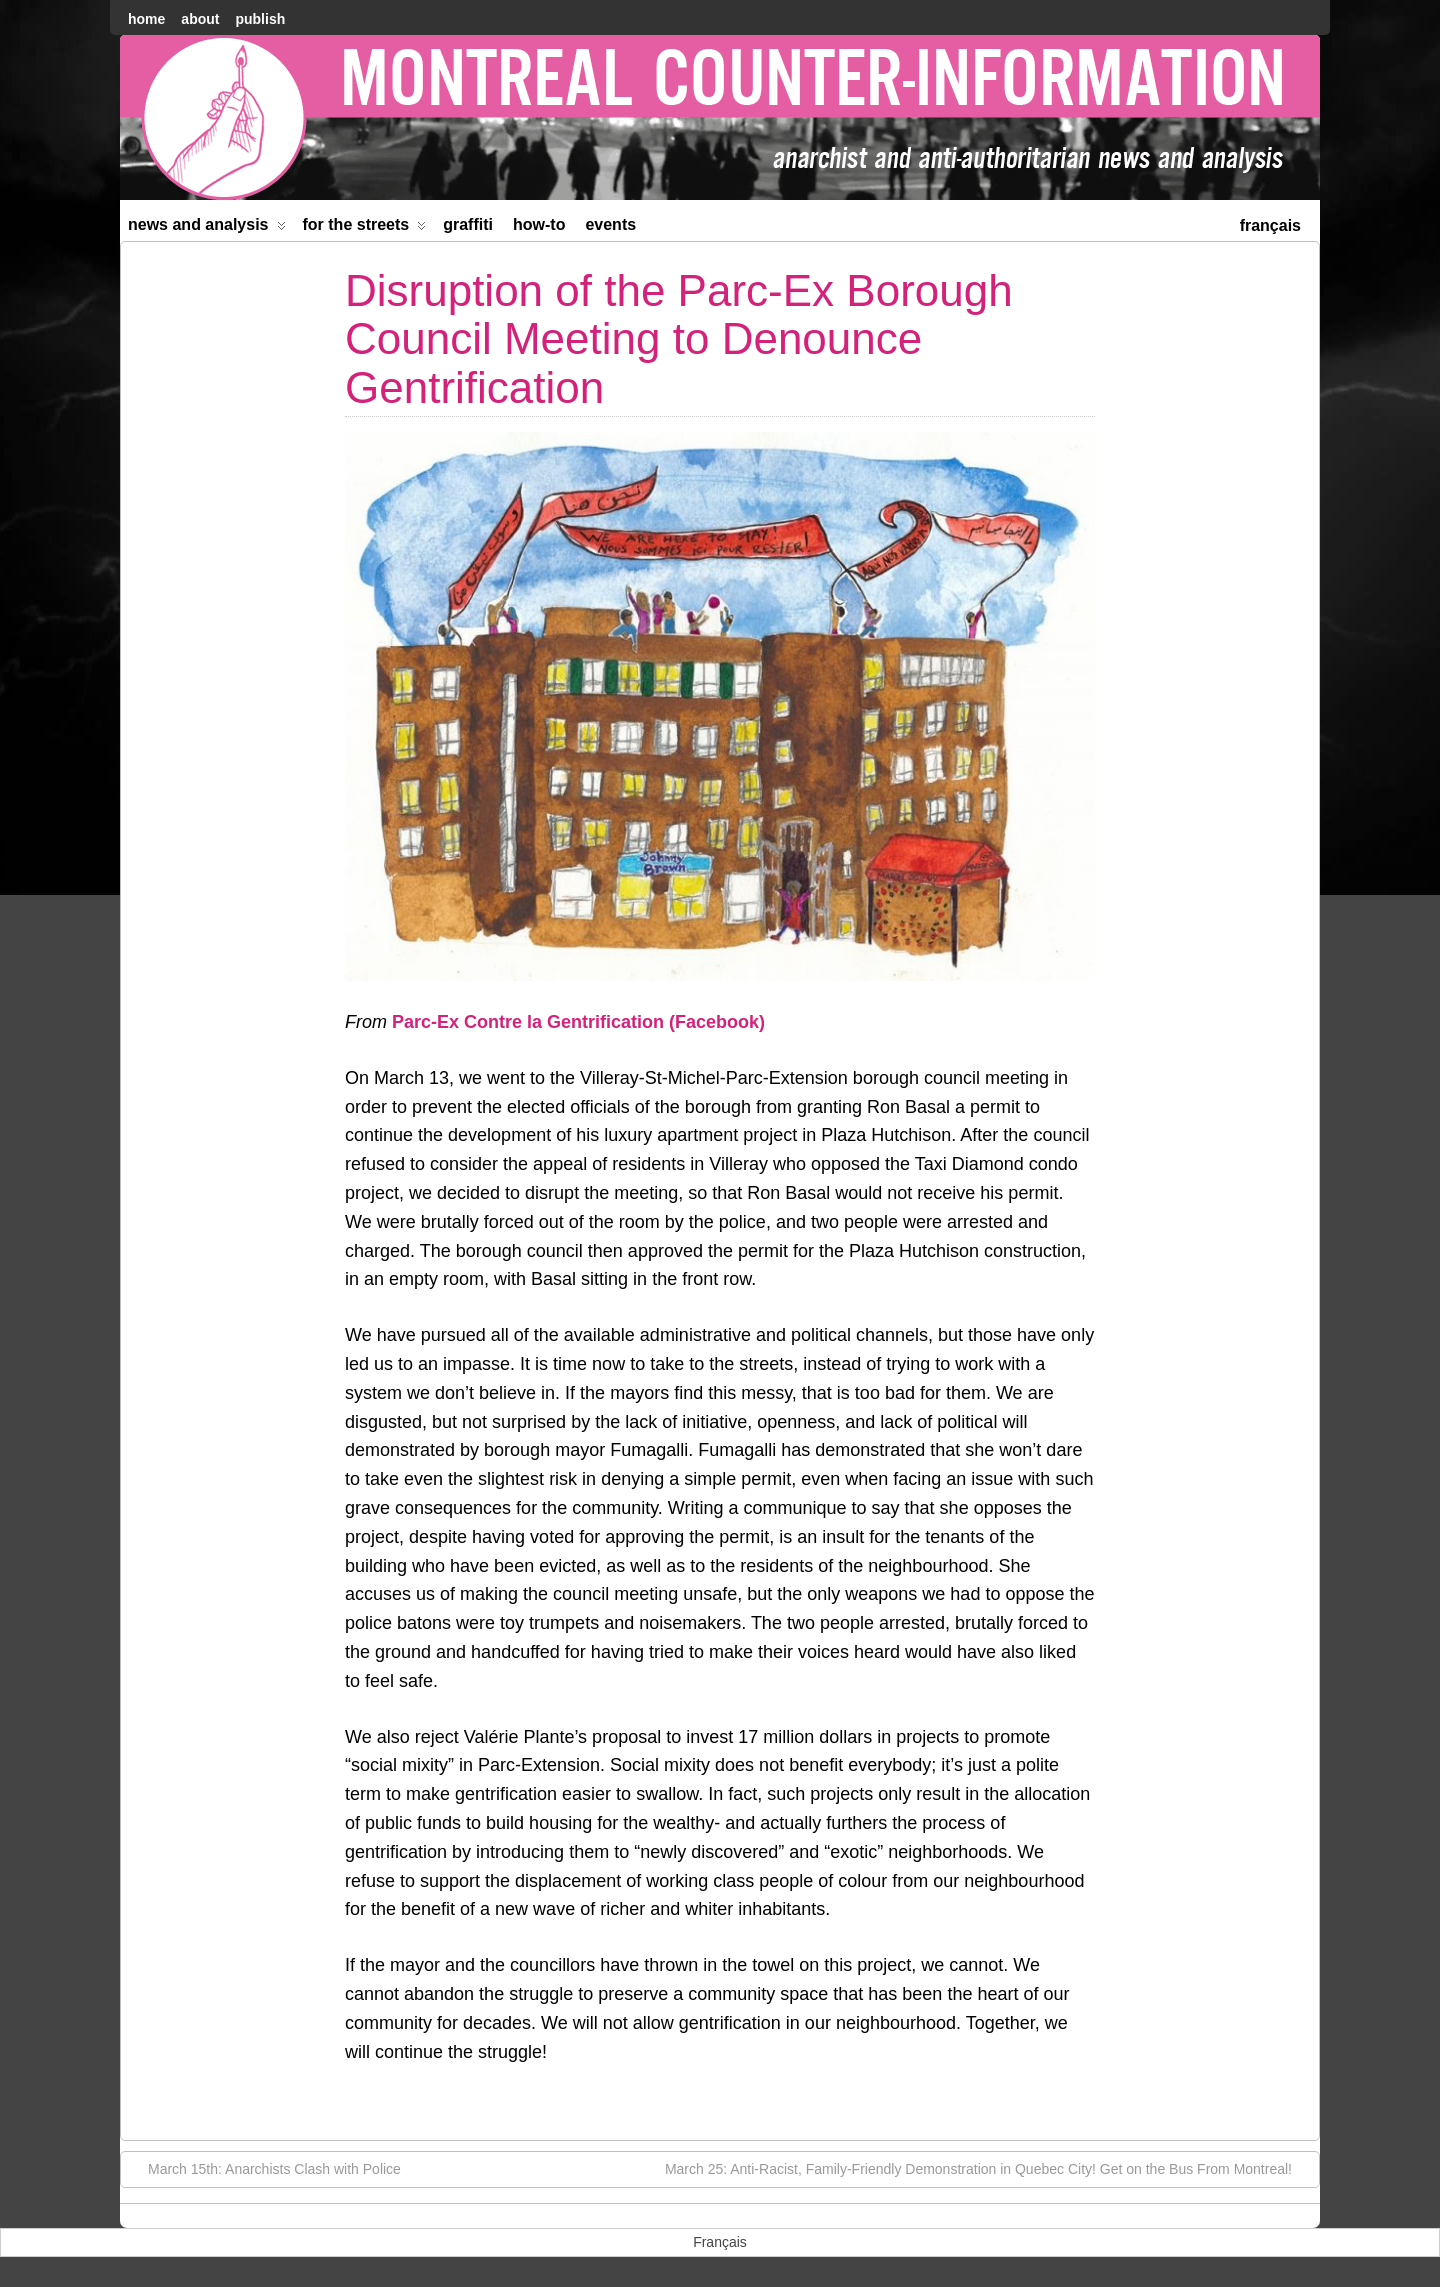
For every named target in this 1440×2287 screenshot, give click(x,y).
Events (610, 224)
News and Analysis (207, 228)
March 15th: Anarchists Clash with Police (264, 2168)
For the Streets (365, 228)
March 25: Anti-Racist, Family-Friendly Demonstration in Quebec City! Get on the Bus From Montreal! (988, 2168)
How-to (539, 224)
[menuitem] (1270, 223)
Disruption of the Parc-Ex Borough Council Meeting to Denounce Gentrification (679, 339)
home (146, 19)
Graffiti (468, 224)
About (200, 19)
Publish (260, 19)
